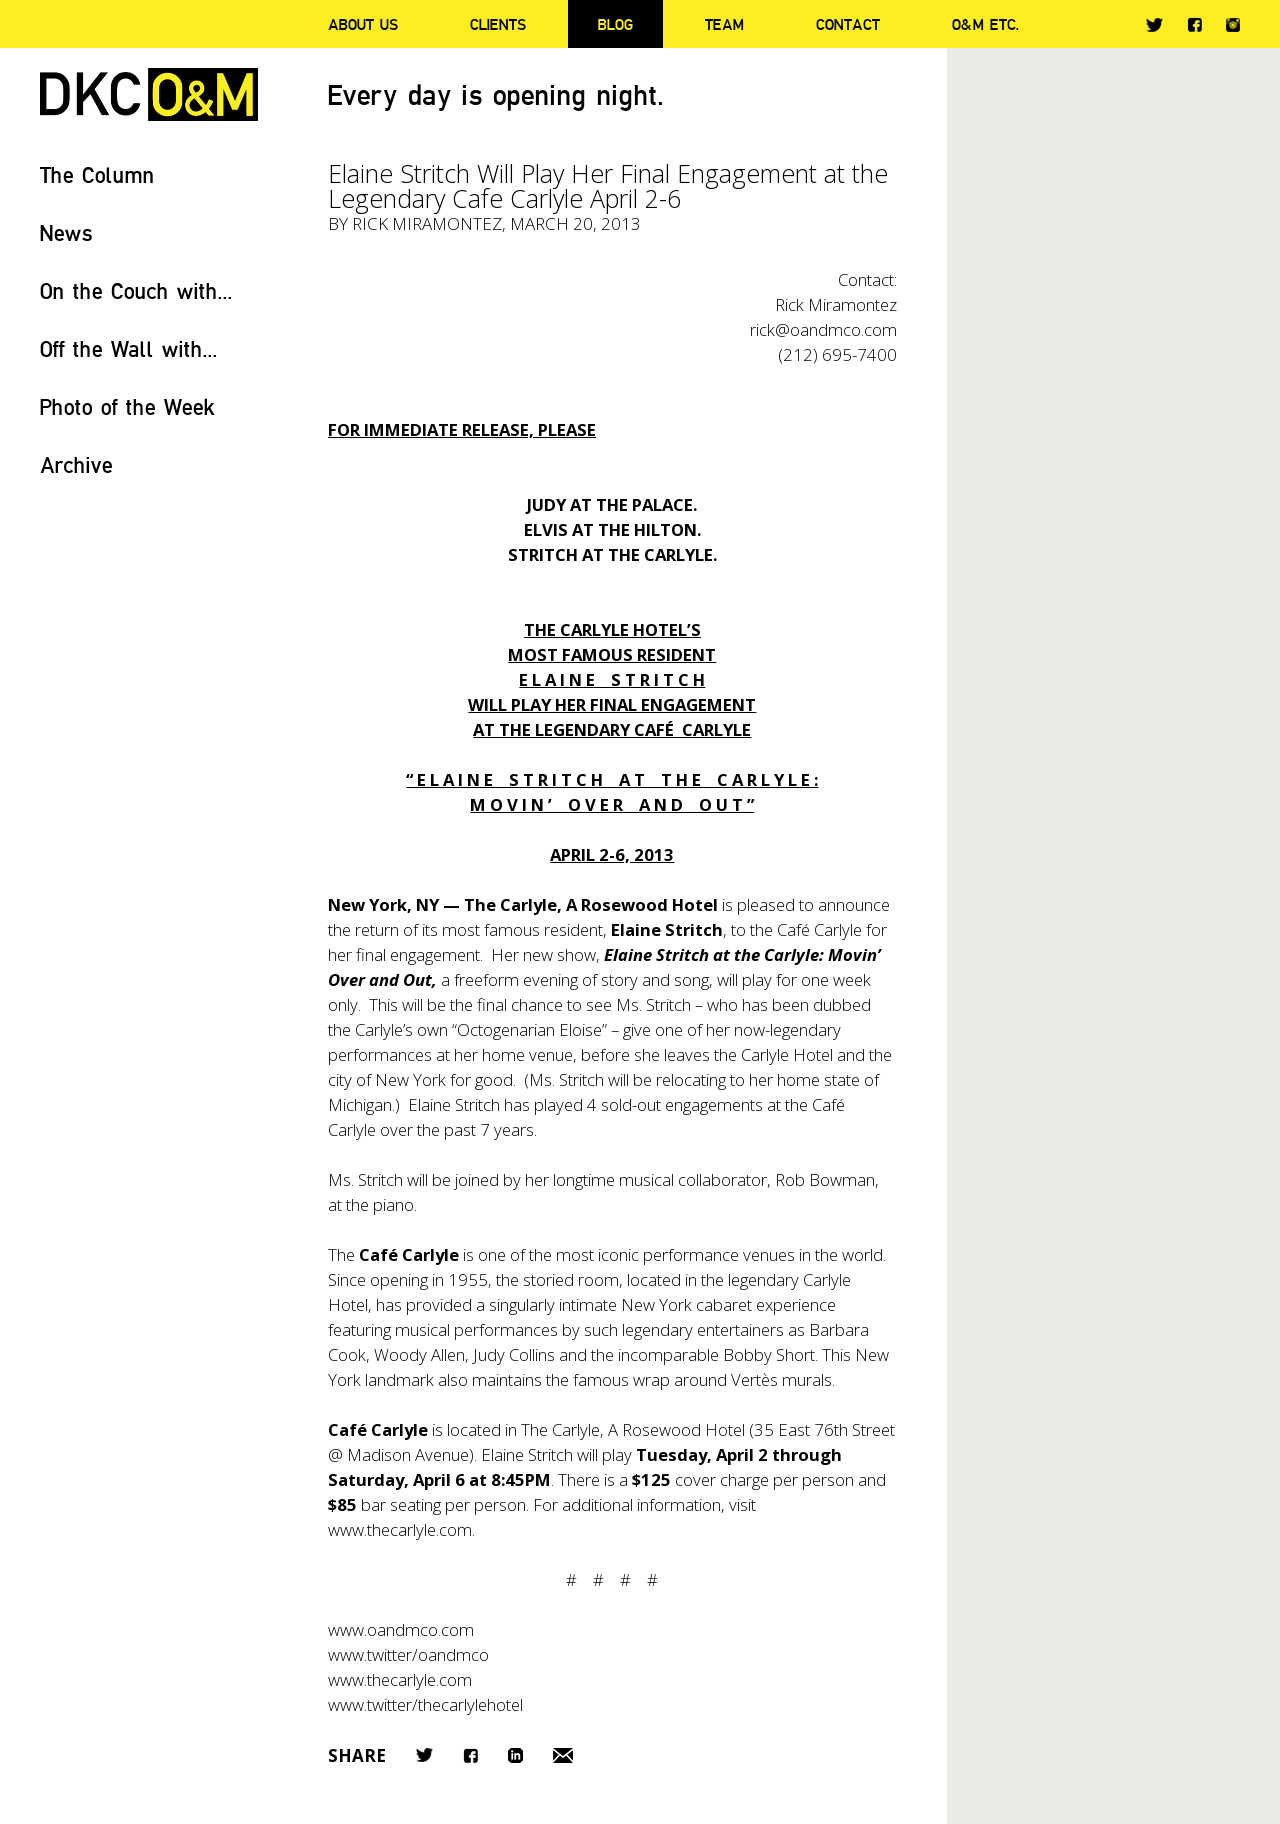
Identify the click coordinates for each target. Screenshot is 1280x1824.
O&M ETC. (986, 24)
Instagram (1233, 25)
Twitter (1154, 25)
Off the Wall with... (129, 348)
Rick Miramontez (427, 223)
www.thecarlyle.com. (401, 1529)
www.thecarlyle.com (400, 1679)
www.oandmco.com (401, 1629)
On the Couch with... (136, 290)
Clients (498, 24)
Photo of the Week (127, 406)
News (66, 232)
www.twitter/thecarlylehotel (425, 1704)
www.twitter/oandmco (408, 1654)
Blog (615, 24)
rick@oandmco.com (823, 329)
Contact (848, 24)
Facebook (1194, 24)
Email (563, 1755)
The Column (97, 174)
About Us (363, 24)
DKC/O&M (149, 94)
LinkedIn (515, 1755)
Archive (76, 464)
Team (724, 24)
